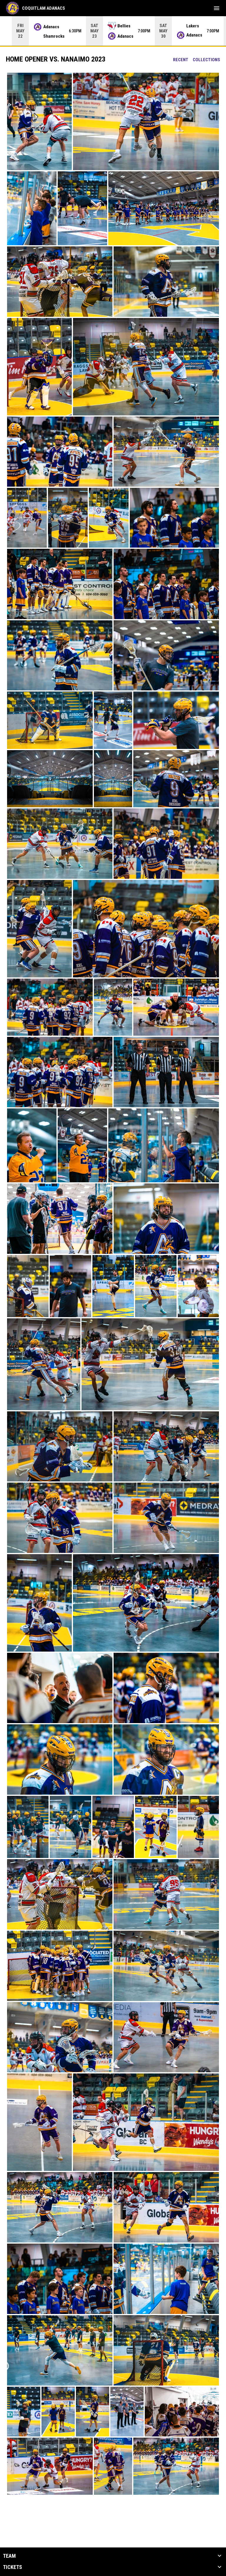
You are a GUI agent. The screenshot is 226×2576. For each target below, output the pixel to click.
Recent (180, 59)
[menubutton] (216, 8)
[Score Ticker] (113, 31)
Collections (206, 59)
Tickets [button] (12, 2567)
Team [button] (9, 2556)
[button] (39, 121)
